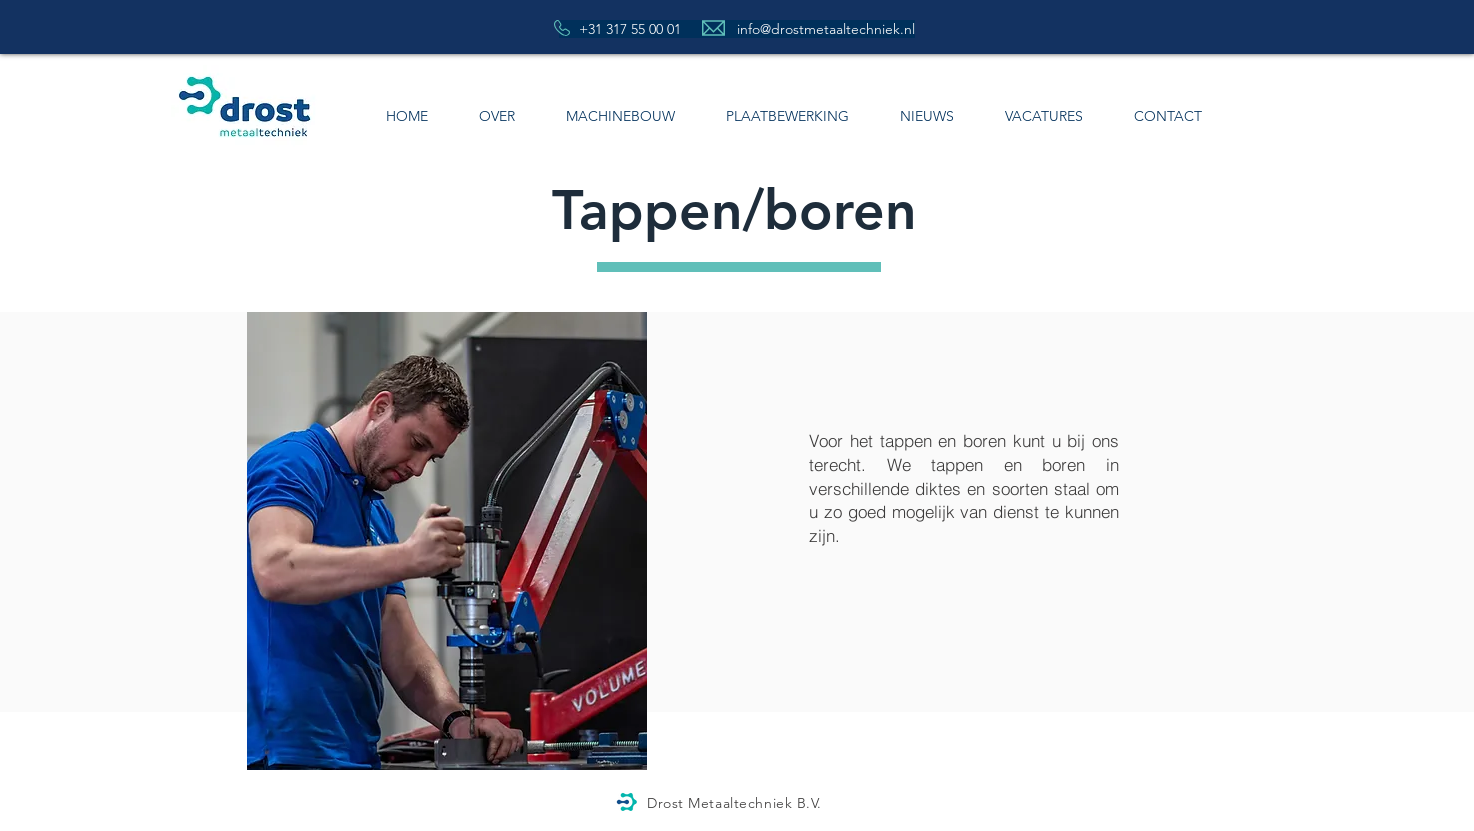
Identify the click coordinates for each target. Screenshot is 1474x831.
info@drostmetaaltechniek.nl (826, 29)
